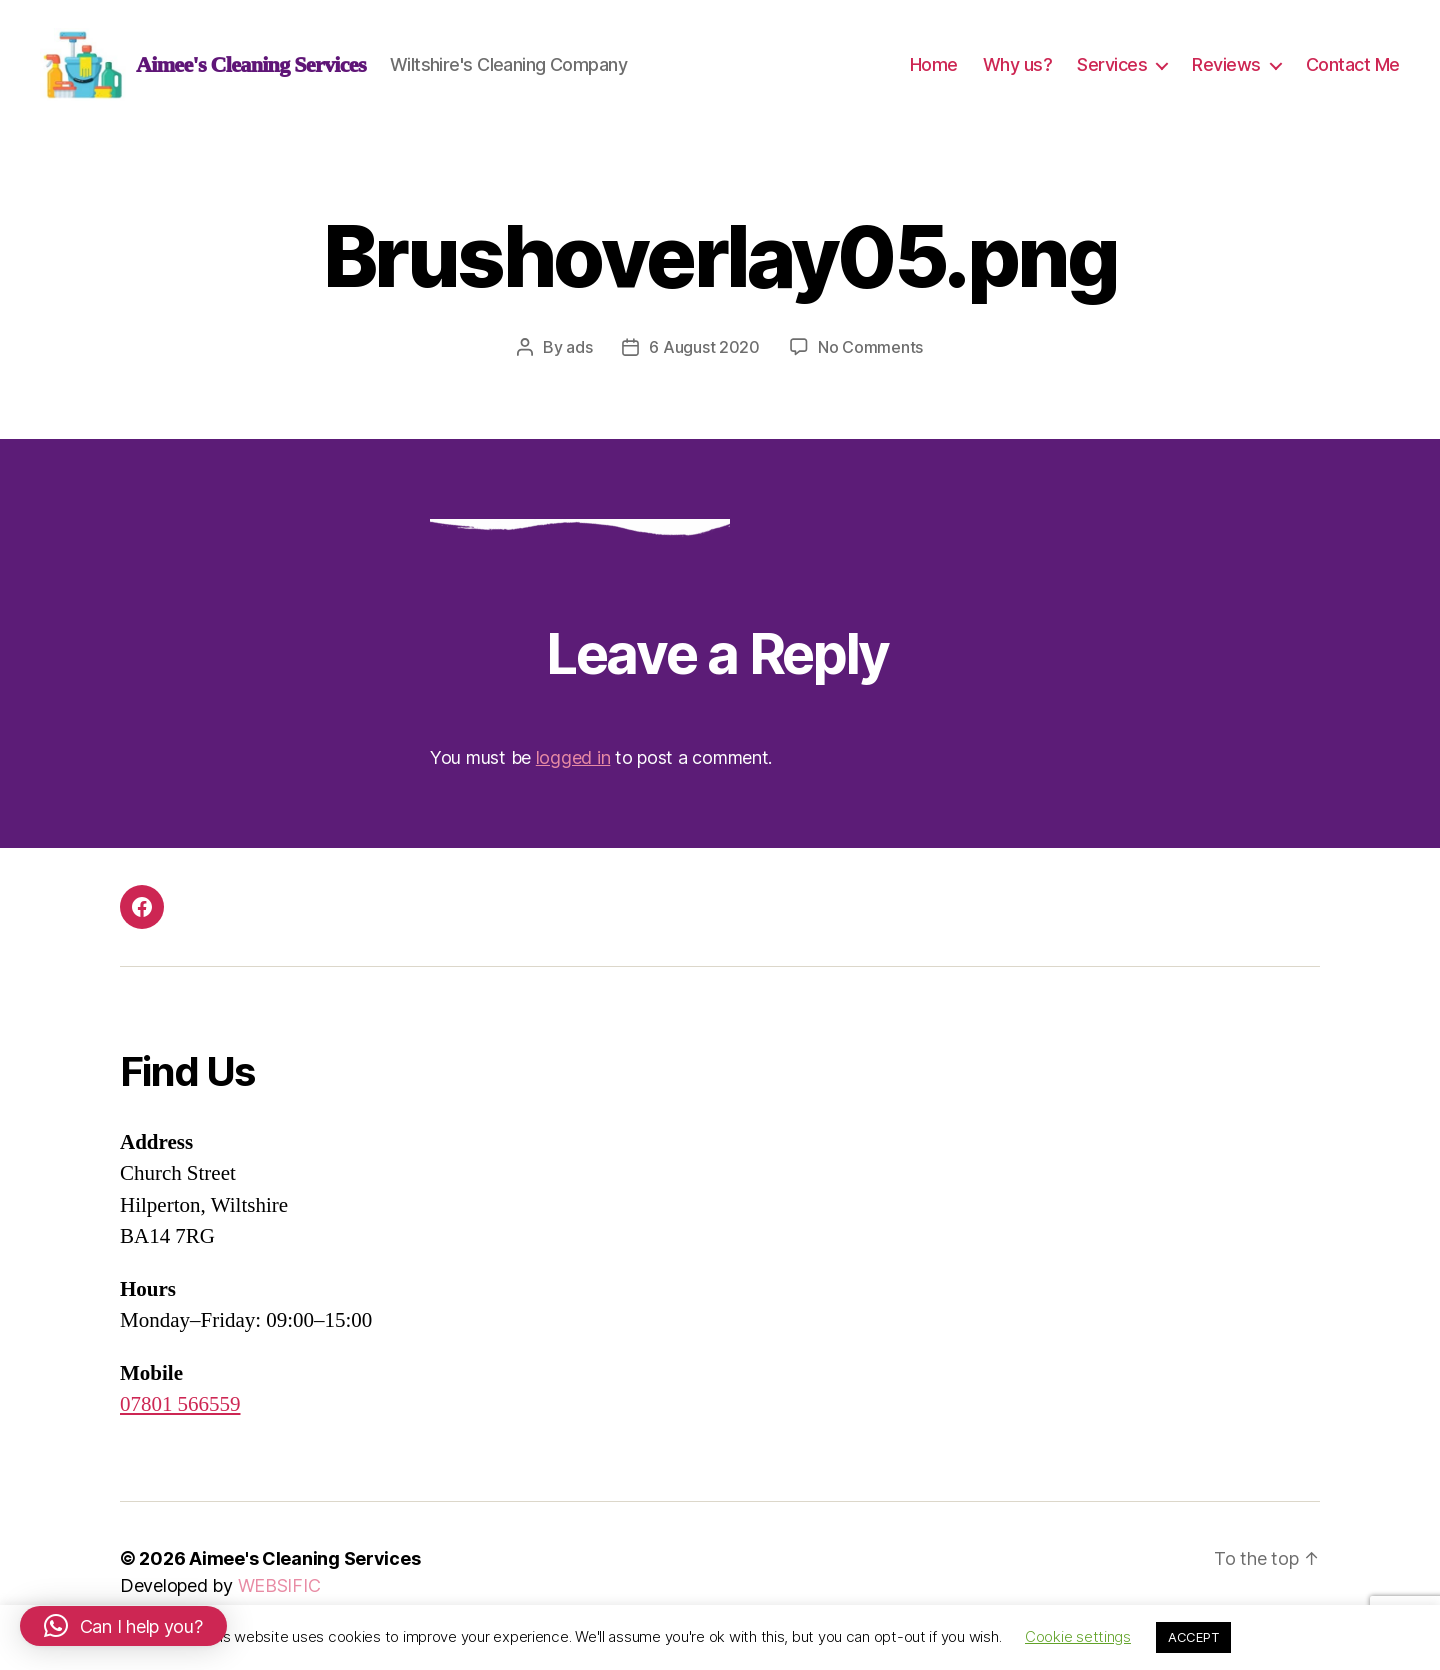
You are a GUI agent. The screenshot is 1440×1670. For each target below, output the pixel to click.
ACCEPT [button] (1193, 1637)
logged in (573, 767)
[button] (123, 1626)
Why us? (1018, 69)
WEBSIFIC (279, 1595)
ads (579, 357)
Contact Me (1353, 69)
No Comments (870, 357)
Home (934, 69)
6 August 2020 (704, 357)
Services (1112, 69)
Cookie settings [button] (1078, 1636)
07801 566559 (180, 1414)
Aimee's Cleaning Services (304, 1568)
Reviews (1226, 69)
